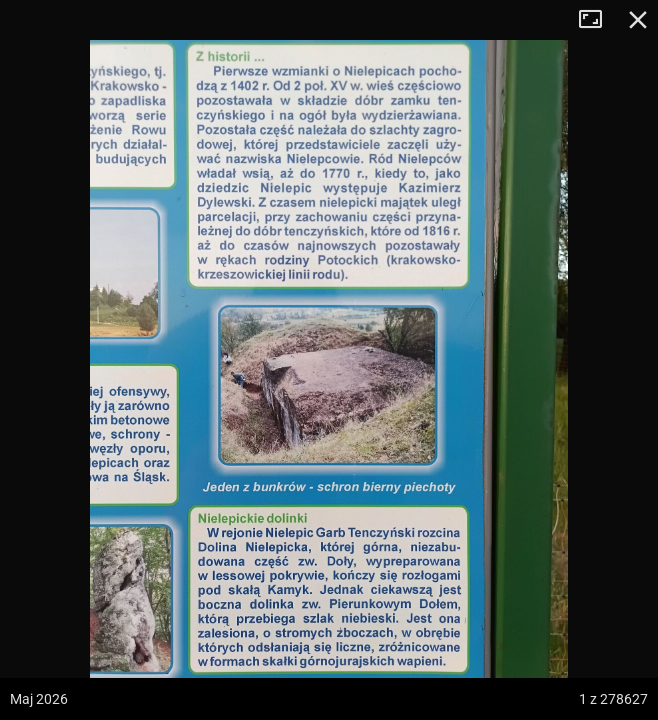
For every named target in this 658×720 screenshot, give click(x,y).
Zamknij (638, 20)
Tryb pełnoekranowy (598, 20)
